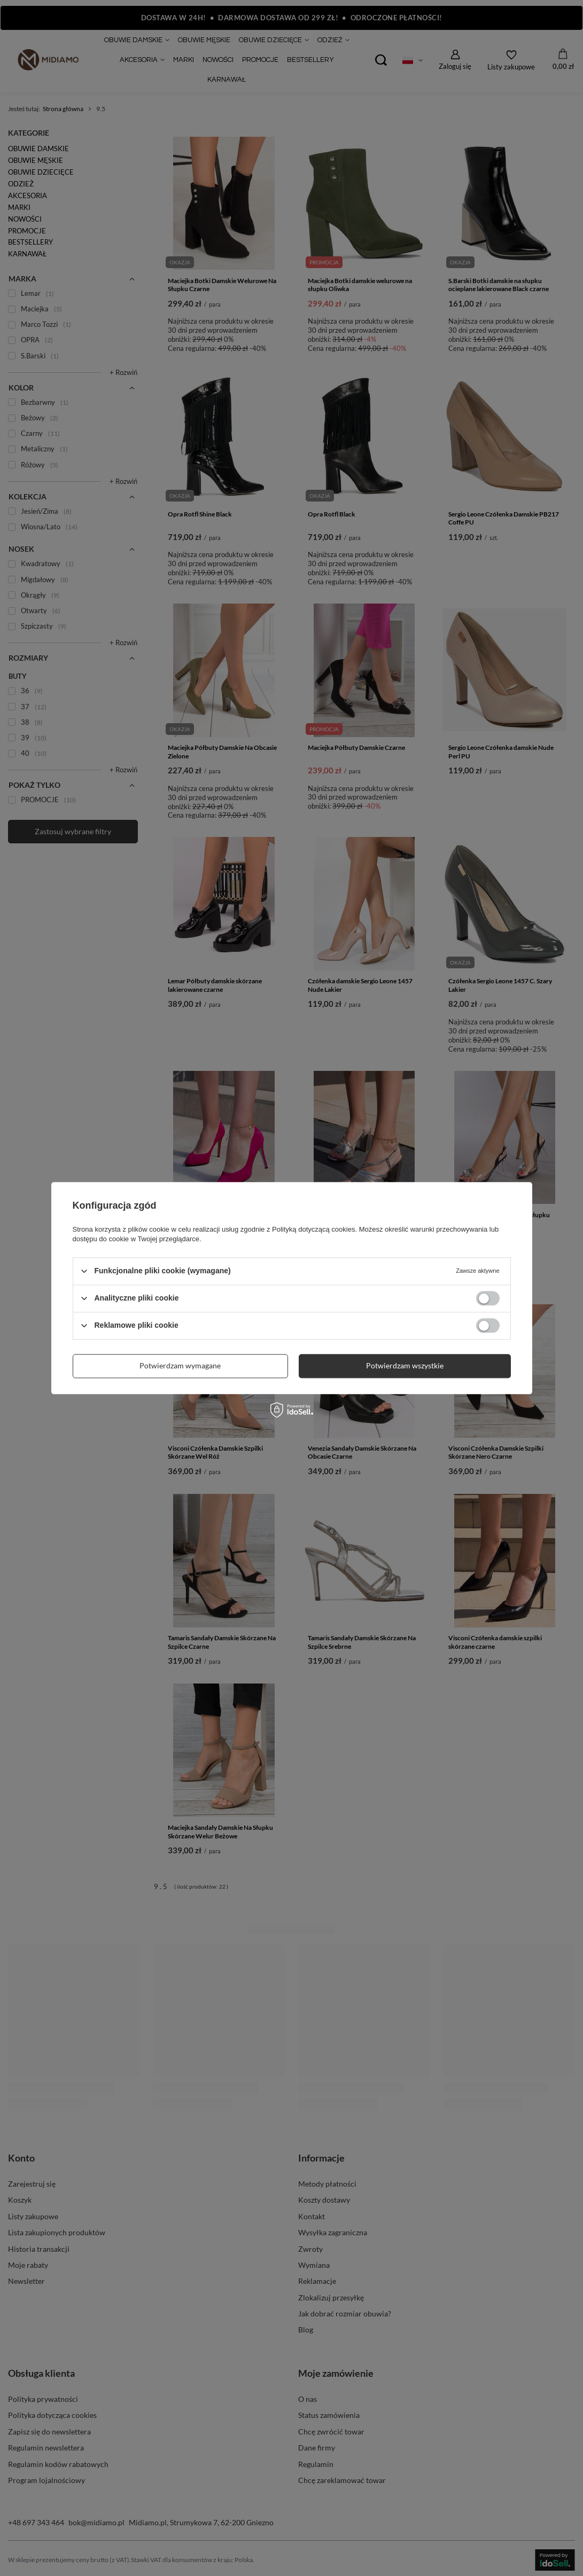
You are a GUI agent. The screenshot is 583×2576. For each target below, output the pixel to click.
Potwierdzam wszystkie (405, 1365)
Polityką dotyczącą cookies (313, 1229)
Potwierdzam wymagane (180, 1365)
